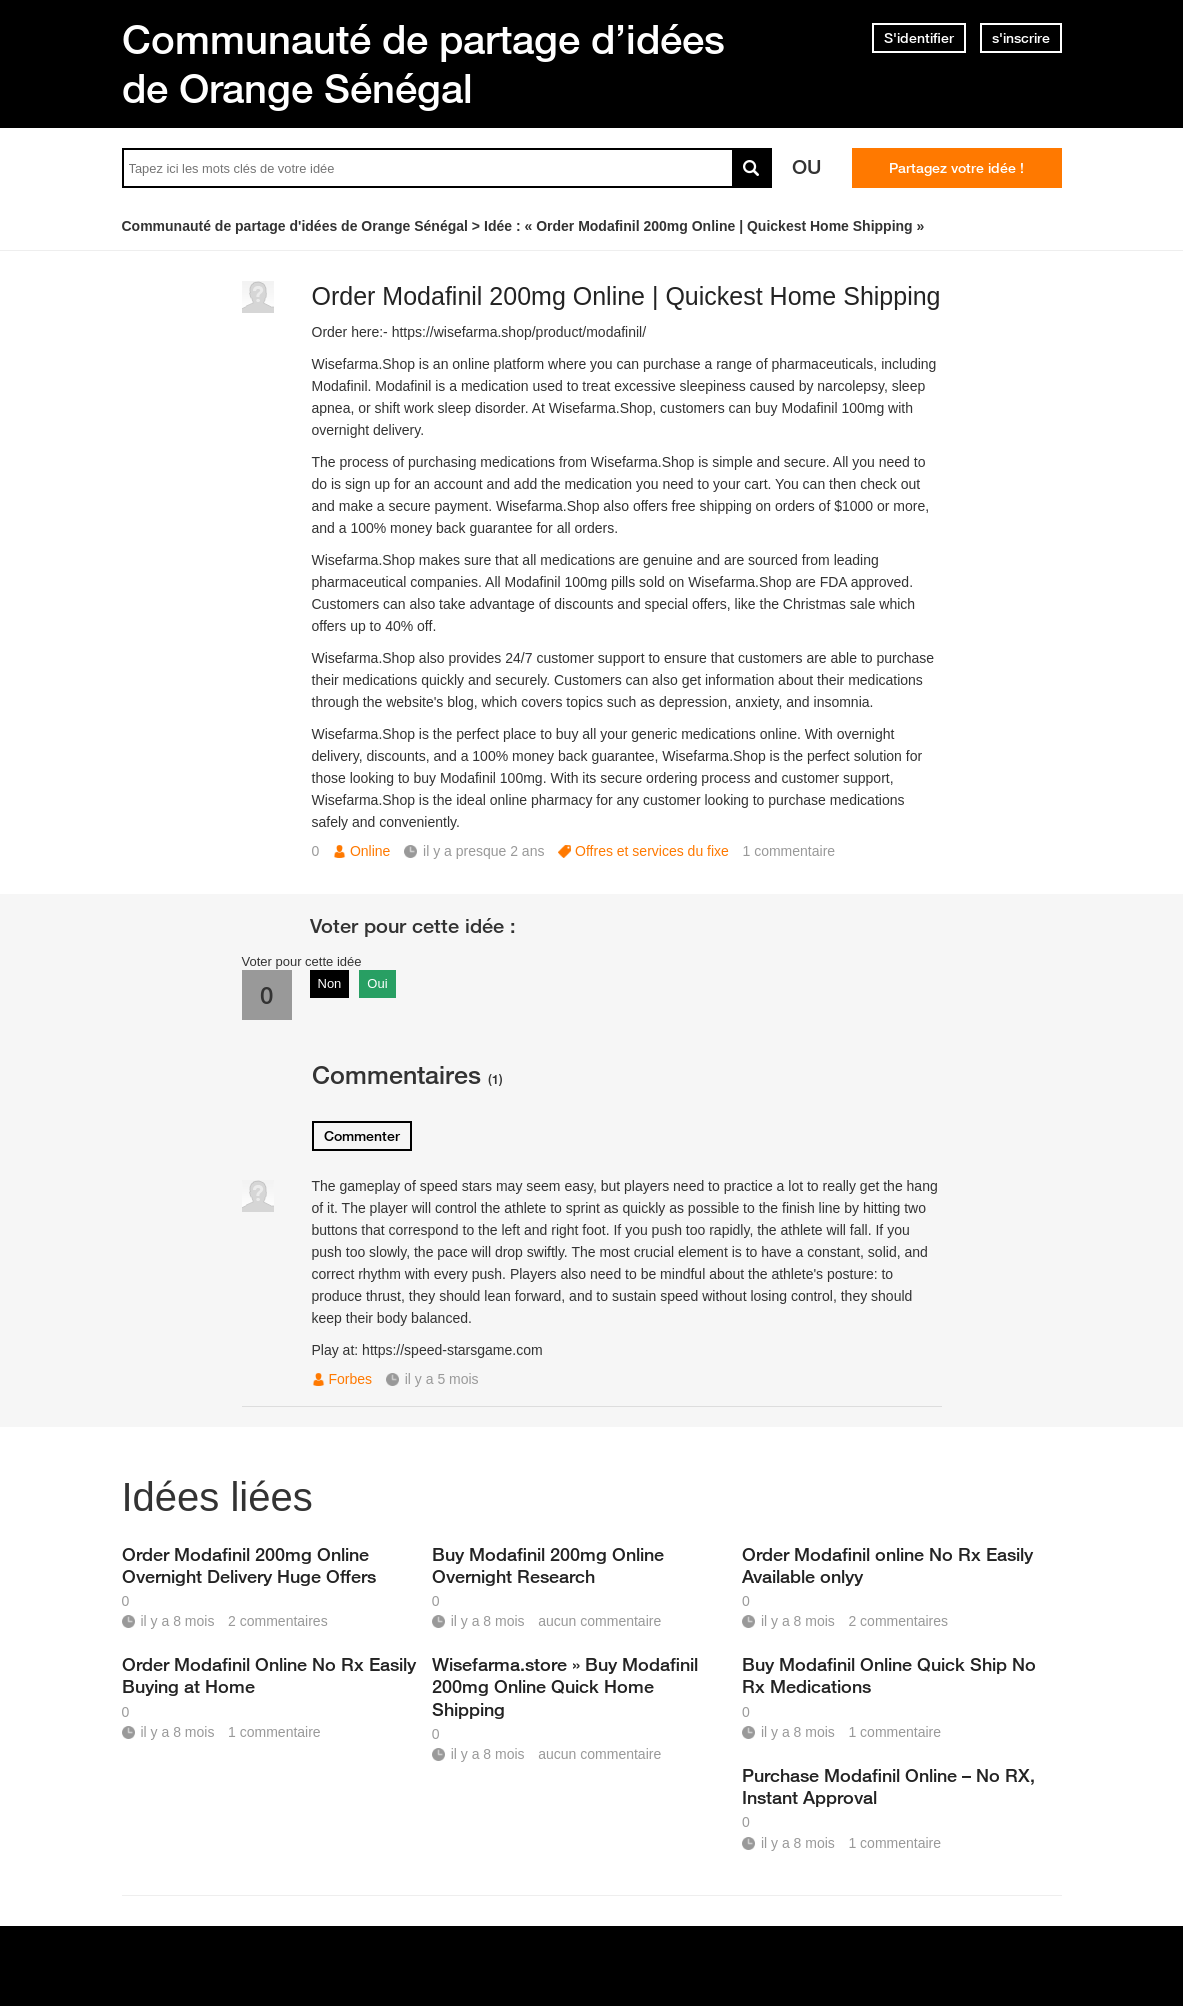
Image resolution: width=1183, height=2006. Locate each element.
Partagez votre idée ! (956, 168)
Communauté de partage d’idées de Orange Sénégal (423, 63)
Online (370, 851)
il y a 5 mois (442, 1379)
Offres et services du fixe (652, 851)
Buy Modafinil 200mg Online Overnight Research (548, 1565)
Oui (377, 983)
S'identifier (919, 38)
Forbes (351, 1379)
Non (330, 983)
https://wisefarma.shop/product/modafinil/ (519, 332)
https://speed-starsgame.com (452, 1350)
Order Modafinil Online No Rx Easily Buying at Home (269, 1675)
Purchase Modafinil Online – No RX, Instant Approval (888, 1786)
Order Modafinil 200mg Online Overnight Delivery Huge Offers (249, 1565)
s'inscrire (1021, 38)
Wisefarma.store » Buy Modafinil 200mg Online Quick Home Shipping (565, 1686)
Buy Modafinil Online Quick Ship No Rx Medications (889, 1675)
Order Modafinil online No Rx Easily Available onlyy (887, 1565)
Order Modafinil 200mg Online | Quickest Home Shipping (626, 296)
